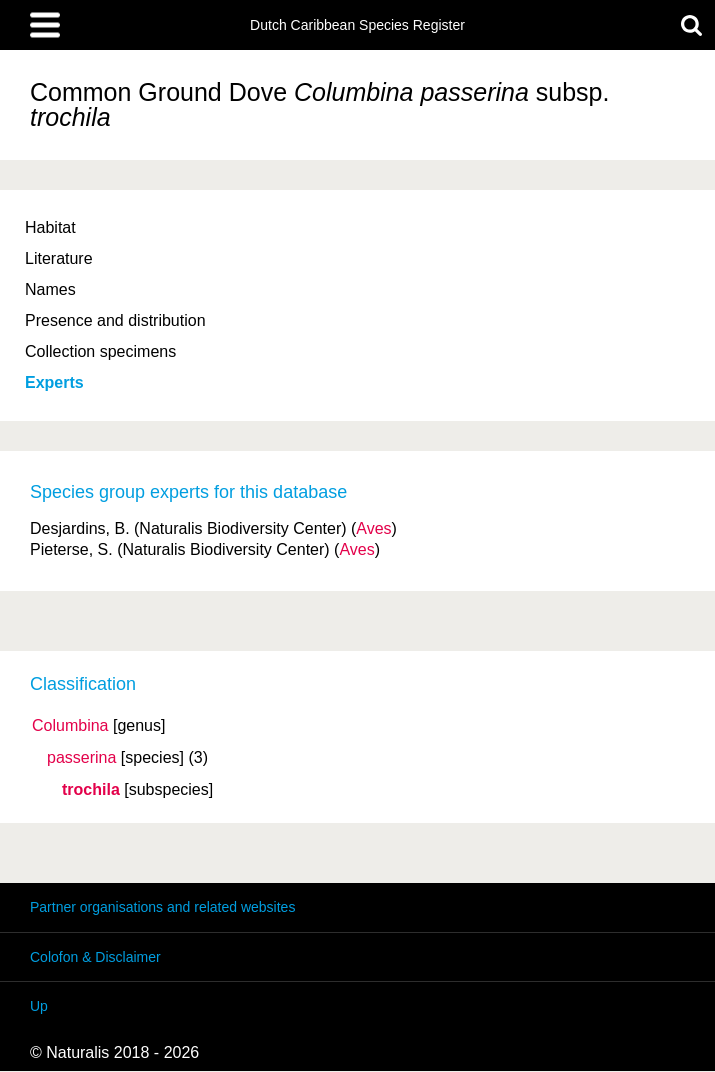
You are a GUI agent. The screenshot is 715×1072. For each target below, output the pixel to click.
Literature (59, 258)
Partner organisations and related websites (162, 907)
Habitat (50, 227)
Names (50, 289)
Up (39, 1006)
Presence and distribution (115, 320)
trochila (91, 790)
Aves (373, 528)
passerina (81, 758)
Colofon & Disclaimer (95, 957)
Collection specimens (100, 351)
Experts (54, 382)
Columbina (70, 726)
